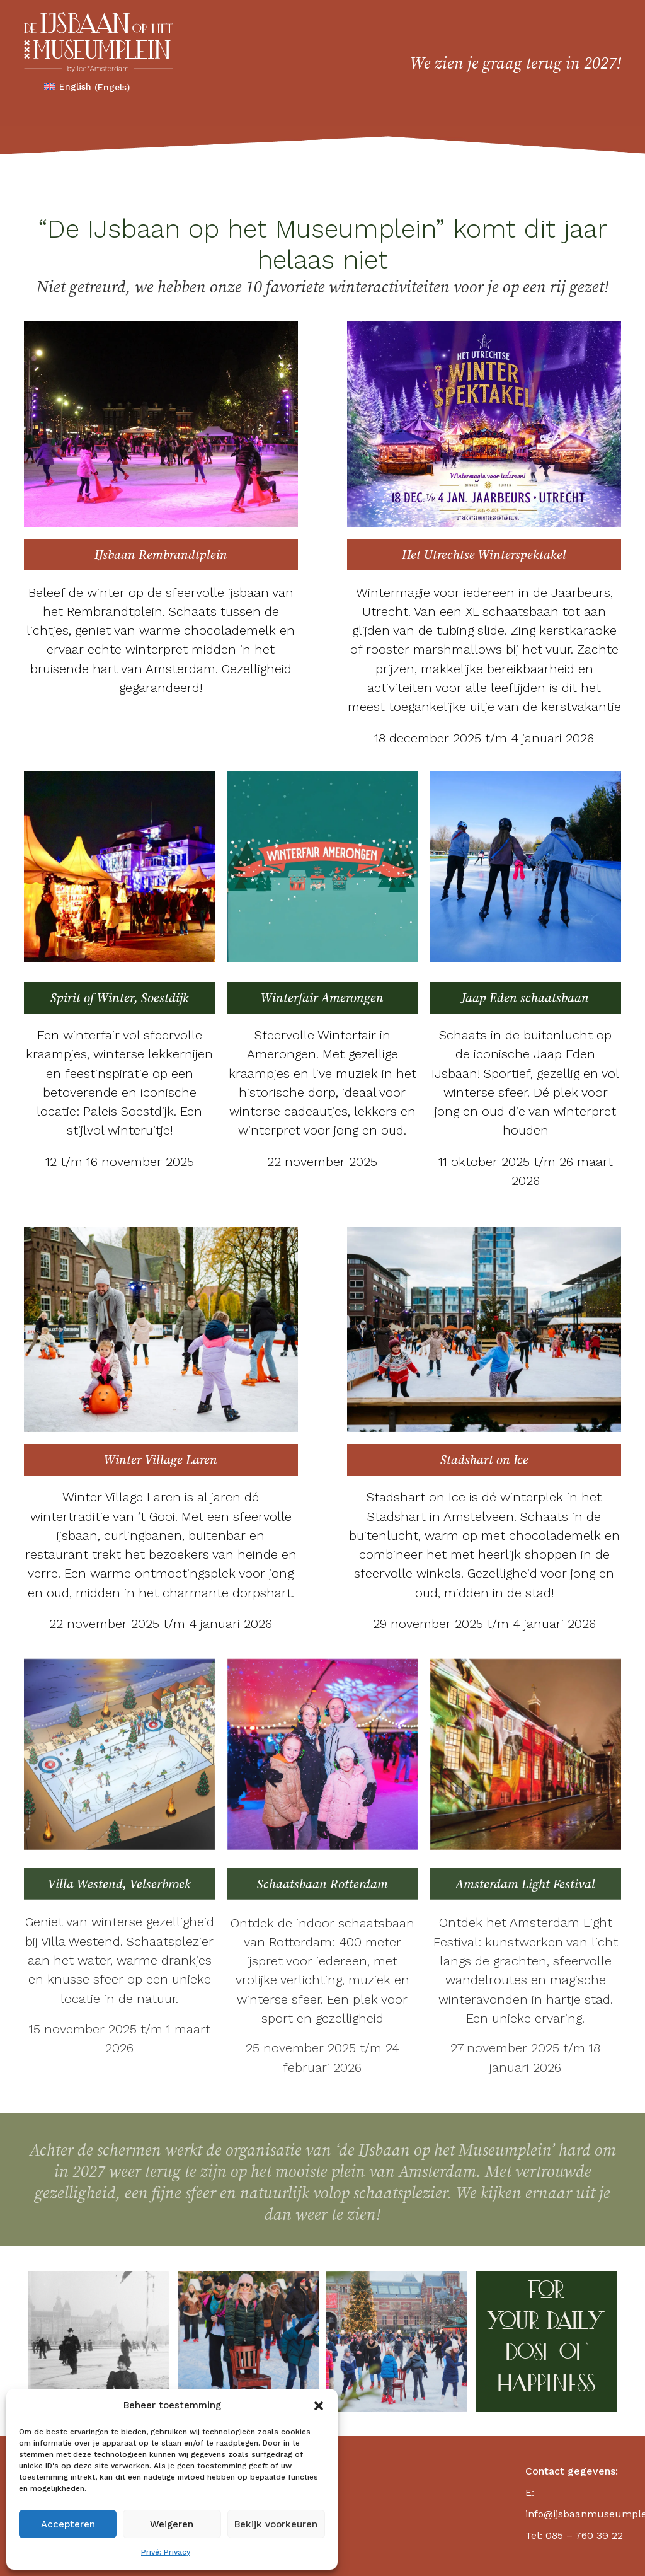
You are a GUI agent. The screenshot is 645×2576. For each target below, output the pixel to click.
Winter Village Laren (160, 1460)
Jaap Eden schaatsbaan (525, 998)
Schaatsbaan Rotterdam (322, 1884)
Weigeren (171, 2524)
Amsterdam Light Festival (525, 1884)
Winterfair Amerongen (322, 998)
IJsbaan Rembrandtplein (160, 554)
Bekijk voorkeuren (275, 2524)
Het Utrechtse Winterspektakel (484, 554)
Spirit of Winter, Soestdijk (119, 998)
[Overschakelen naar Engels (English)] (87, 86)
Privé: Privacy (165, 2552)
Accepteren (68, 2524)
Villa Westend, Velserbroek (119, 1884)
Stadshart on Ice (484, 1460)
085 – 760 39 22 (584, 2535)
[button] (318, 2406)
